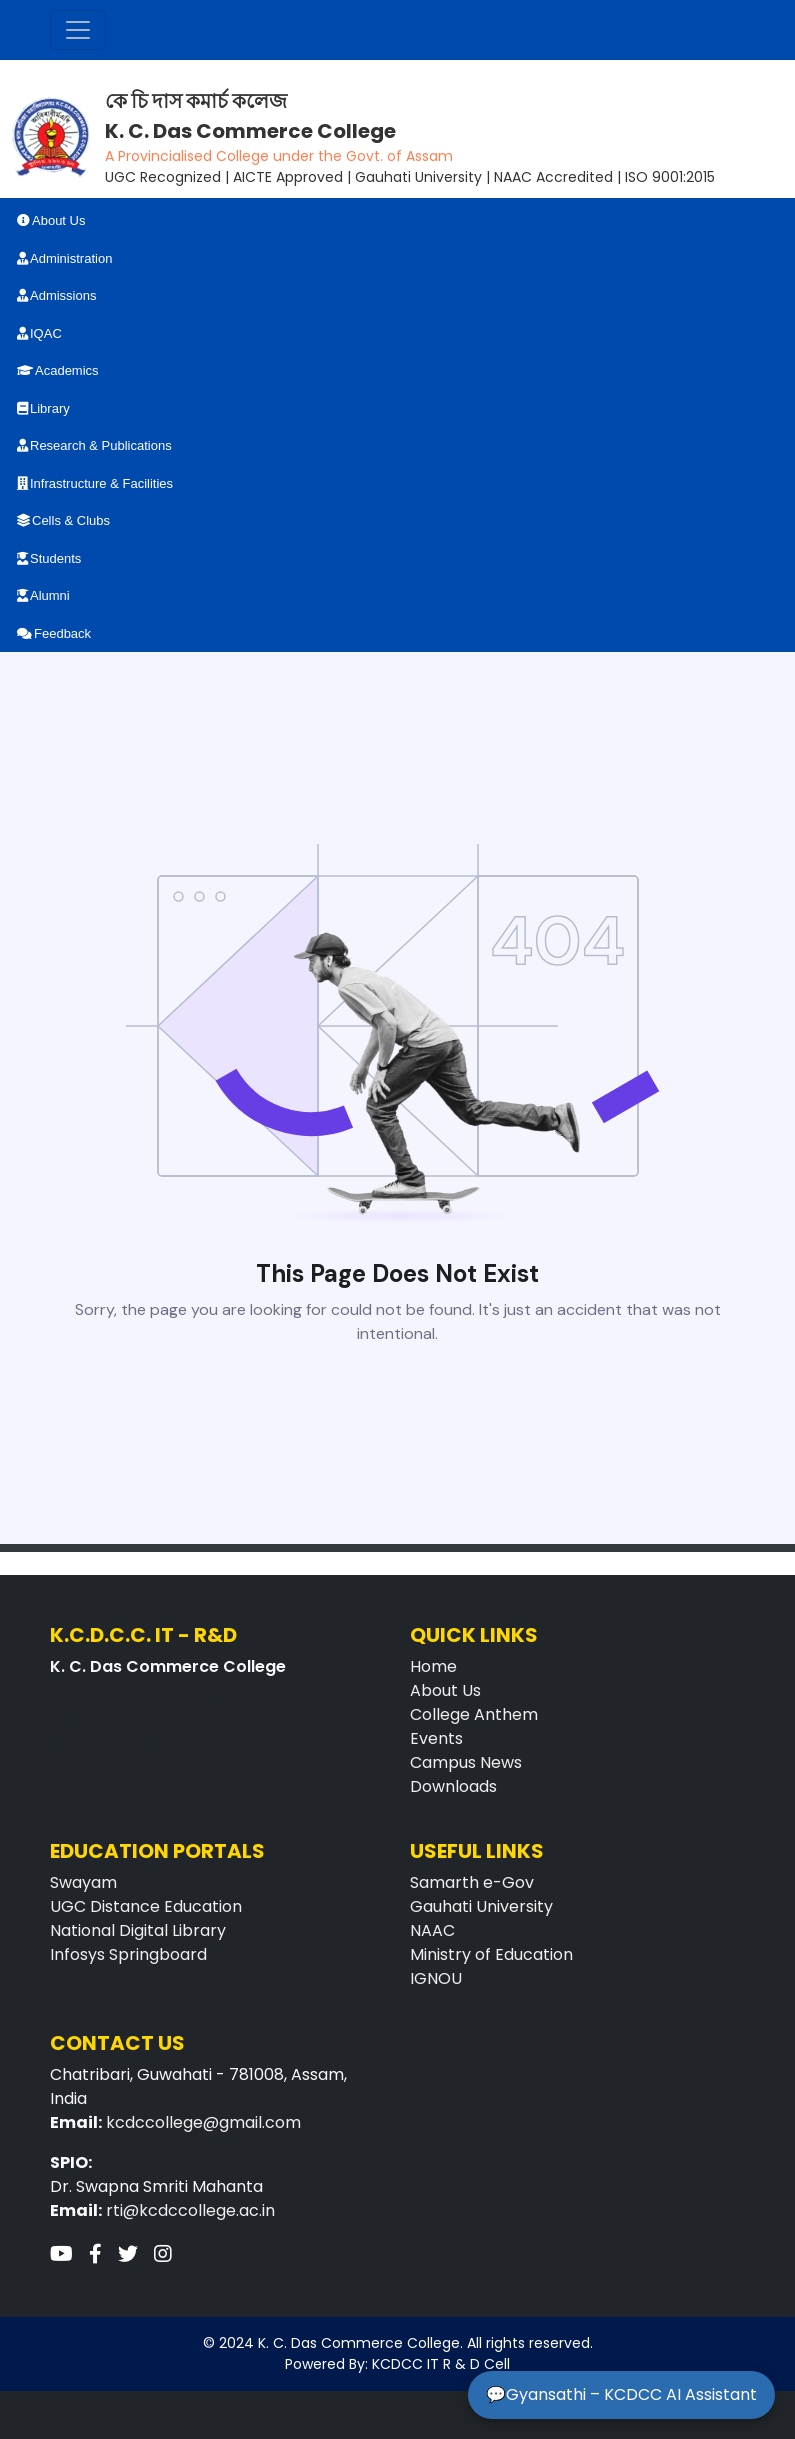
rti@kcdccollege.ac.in (190, 2210)
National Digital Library (138, 1930)
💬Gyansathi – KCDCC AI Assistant (621, 2394)
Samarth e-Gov (472, 1882)
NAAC (432, 1930)
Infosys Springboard (128, 1954)
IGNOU (436, 1978)
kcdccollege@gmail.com (203, 2122)
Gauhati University (481, 1906)
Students (49, 558)
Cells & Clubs (63, 520)
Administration (64, 258)
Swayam (83, 1882)
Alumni (43, 595)
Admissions (56, 295)
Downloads (453, 1786)
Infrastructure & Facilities (95, 483)
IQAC (39, 333)
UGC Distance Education (146, 1906)
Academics (58, 370)
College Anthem (474, 1714)
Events (436, 1738)
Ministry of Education (491, 1954)
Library (43, 408)
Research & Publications (94, 445)
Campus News (466, 1762)
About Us (51, 220)
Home (433, 1666)
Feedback (54, 633)
